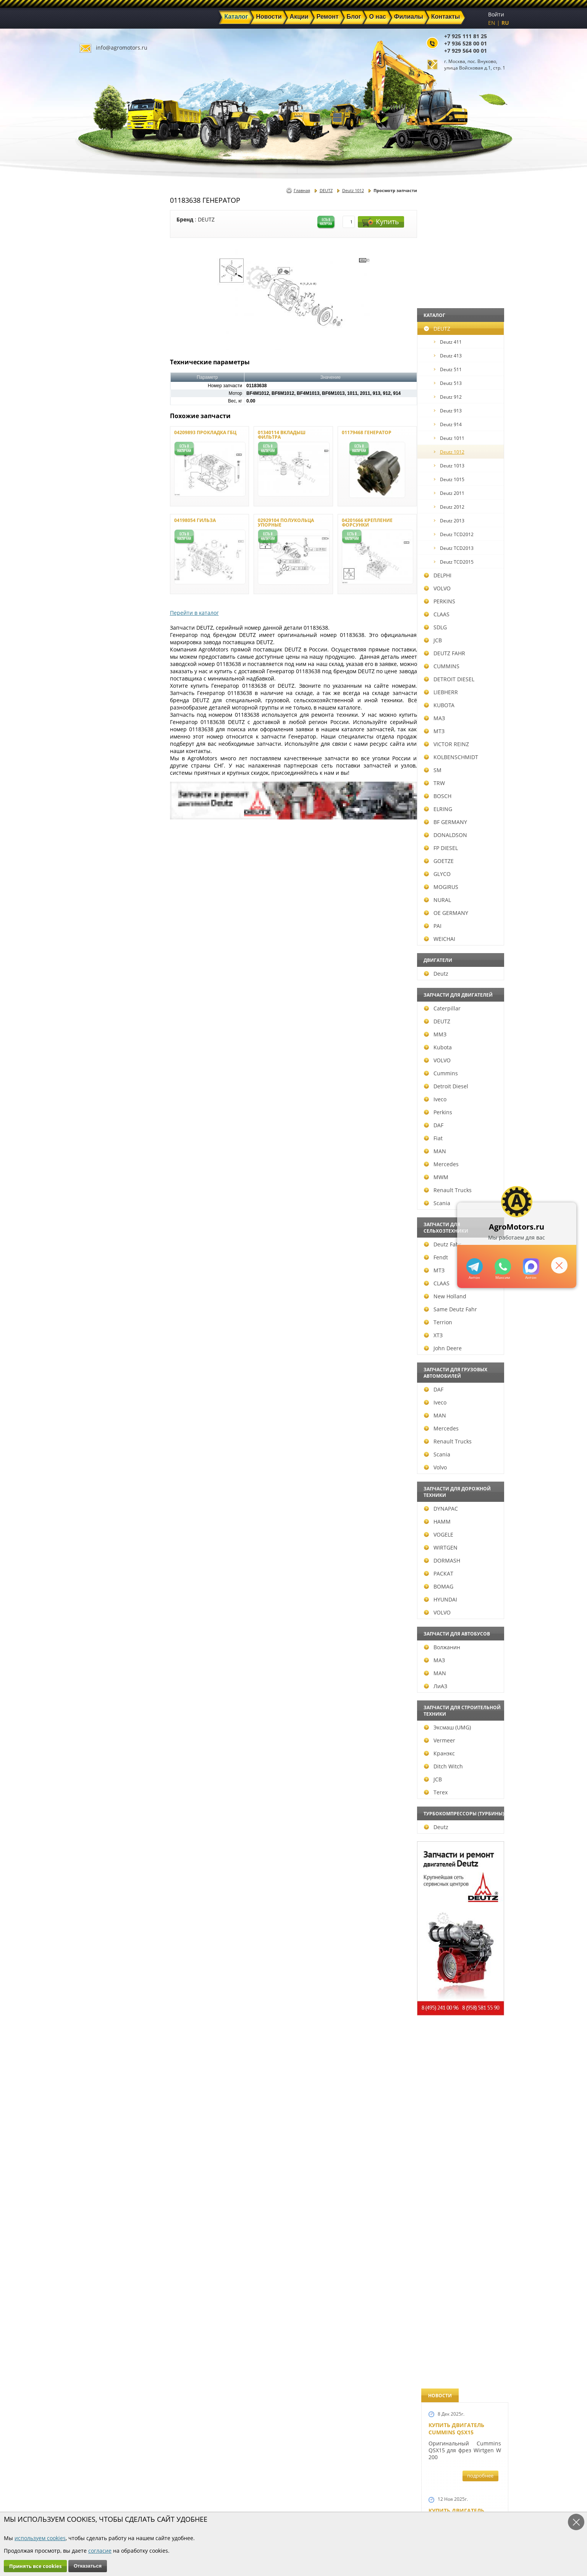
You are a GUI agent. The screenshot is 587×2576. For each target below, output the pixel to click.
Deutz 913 (110, 410)
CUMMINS (103, 666)
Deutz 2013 (111, 520)
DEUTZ (99, 328)
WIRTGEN (103, 1547)
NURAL (99, 899)
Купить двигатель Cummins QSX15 (456, 226)
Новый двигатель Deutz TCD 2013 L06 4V (459, 967)
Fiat (95, 1138)
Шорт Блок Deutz (454, 1042)
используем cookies (40, 2538)
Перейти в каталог (194, 612)
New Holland (107, 1296)
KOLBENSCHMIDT (113, 757)
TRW (96, 783)
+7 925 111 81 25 (465, 36)
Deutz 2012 (111, 507)
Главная (302, 190)
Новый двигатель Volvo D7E (456, 710)
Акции (273, 2485)
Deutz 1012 (111, 452)
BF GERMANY (107, 822)
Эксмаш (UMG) (109, 1727)
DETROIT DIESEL (111, 679)
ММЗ (97, 1034)
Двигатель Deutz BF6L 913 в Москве (461, 632)
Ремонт (206, 2494)
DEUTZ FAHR (106, 653)
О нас (203, 2503)
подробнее (480, 273)
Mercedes (103, 1164)
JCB (95, 640)
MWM (98, 1177)
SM (94, 770)
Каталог (274, 2477)
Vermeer (101, 1740)
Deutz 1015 (111, 479)
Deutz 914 (110, 424)
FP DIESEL (103, 848)
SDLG (97, 627)
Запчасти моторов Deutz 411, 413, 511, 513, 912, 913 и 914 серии (462, 1737)
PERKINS (101, 601)
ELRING (100, 809)
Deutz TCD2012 (116, 534)
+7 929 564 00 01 (465, 50)
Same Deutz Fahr (112, 1309)
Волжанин (104, 1647)
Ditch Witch (105, 1766)
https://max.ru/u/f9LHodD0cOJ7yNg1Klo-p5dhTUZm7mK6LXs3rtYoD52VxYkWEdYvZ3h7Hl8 (530, 1266)
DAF (95, 1125)
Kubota (100, 1047)
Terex (98, 1792)
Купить (380, 221)
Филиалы (277, 2503)
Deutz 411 (110, 342)
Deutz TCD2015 (116, 562)
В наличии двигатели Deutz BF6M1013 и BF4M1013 (463, 792)
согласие (100, 2550)
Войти (496, 14)
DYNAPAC (103, 1508)
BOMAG (100, 1586)
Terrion (100, 1322)
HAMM (99, 1521)
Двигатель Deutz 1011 (461, 2014)
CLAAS (99, 614)
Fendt (98, 1257)
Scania (99, 1203)
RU (505, 22)
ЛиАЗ (97, 1686)
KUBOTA (101, 705)
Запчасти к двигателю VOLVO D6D (464, 1428)
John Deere (105, 1348)
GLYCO (99, 874)
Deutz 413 (110, 355)
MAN (97, 1151)
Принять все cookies (35, 2566)
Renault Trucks (110, 1190)
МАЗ (96, 718)
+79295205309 (474, 1266)
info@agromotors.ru (121, 47)
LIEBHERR (103, 692)
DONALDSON (107, 835)
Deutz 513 (110, 383)
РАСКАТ (100, 1573)
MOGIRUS (103, 886)
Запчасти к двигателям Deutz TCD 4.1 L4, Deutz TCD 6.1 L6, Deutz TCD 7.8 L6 (462, 1308)
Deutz (98, 973)
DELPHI (99, 575)
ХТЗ (95, 1335)
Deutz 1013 (111, 465)
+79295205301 (502, 1266)
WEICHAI (101, 938)
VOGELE (100, 1534)
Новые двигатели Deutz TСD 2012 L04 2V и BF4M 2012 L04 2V (462, 1141)
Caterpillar (104, 1008)
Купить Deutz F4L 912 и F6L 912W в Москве (462, 475)
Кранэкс (101, 1753)
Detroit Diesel (108, 1086)
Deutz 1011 (111, 438)
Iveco (97, 1099)
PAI (94, 925)
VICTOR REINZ (108, 744)
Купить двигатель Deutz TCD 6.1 (456, 397)
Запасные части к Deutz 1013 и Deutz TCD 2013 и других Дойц (462, 1631)
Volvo (97, 1467)
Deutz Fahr (104, 1244)
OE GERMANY (108, 912)
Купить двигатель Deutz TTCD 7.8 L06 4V (458, 312)
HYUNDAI (102, 1599)
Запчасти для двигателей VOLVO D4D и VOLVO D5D (463, 1524)
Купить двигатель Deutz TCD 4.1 (456, 553)
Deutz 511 (110, 369)
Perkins (100, 1112)
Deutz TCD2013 (116, 548)
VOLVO (99, 588)
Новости (207, 2485)
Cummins (103, 1073)
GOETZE (101, 861)
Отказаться (88, 2566)
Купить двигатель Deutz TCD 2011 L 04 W (459, 1868)
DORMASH (104, 1560)
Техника (275, 2494)
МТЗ (96, 731)
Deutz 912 (110, 397)
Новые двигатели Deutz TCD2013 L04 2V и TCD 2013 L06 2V (462, 885)
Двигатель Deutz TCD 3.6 (465, 1943)
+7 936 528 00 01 (465, 43)
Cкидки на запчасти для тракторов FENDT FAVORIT (461, 2100)
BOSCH (99, 796)
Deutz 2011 (111, 493)
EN (491, 22)
